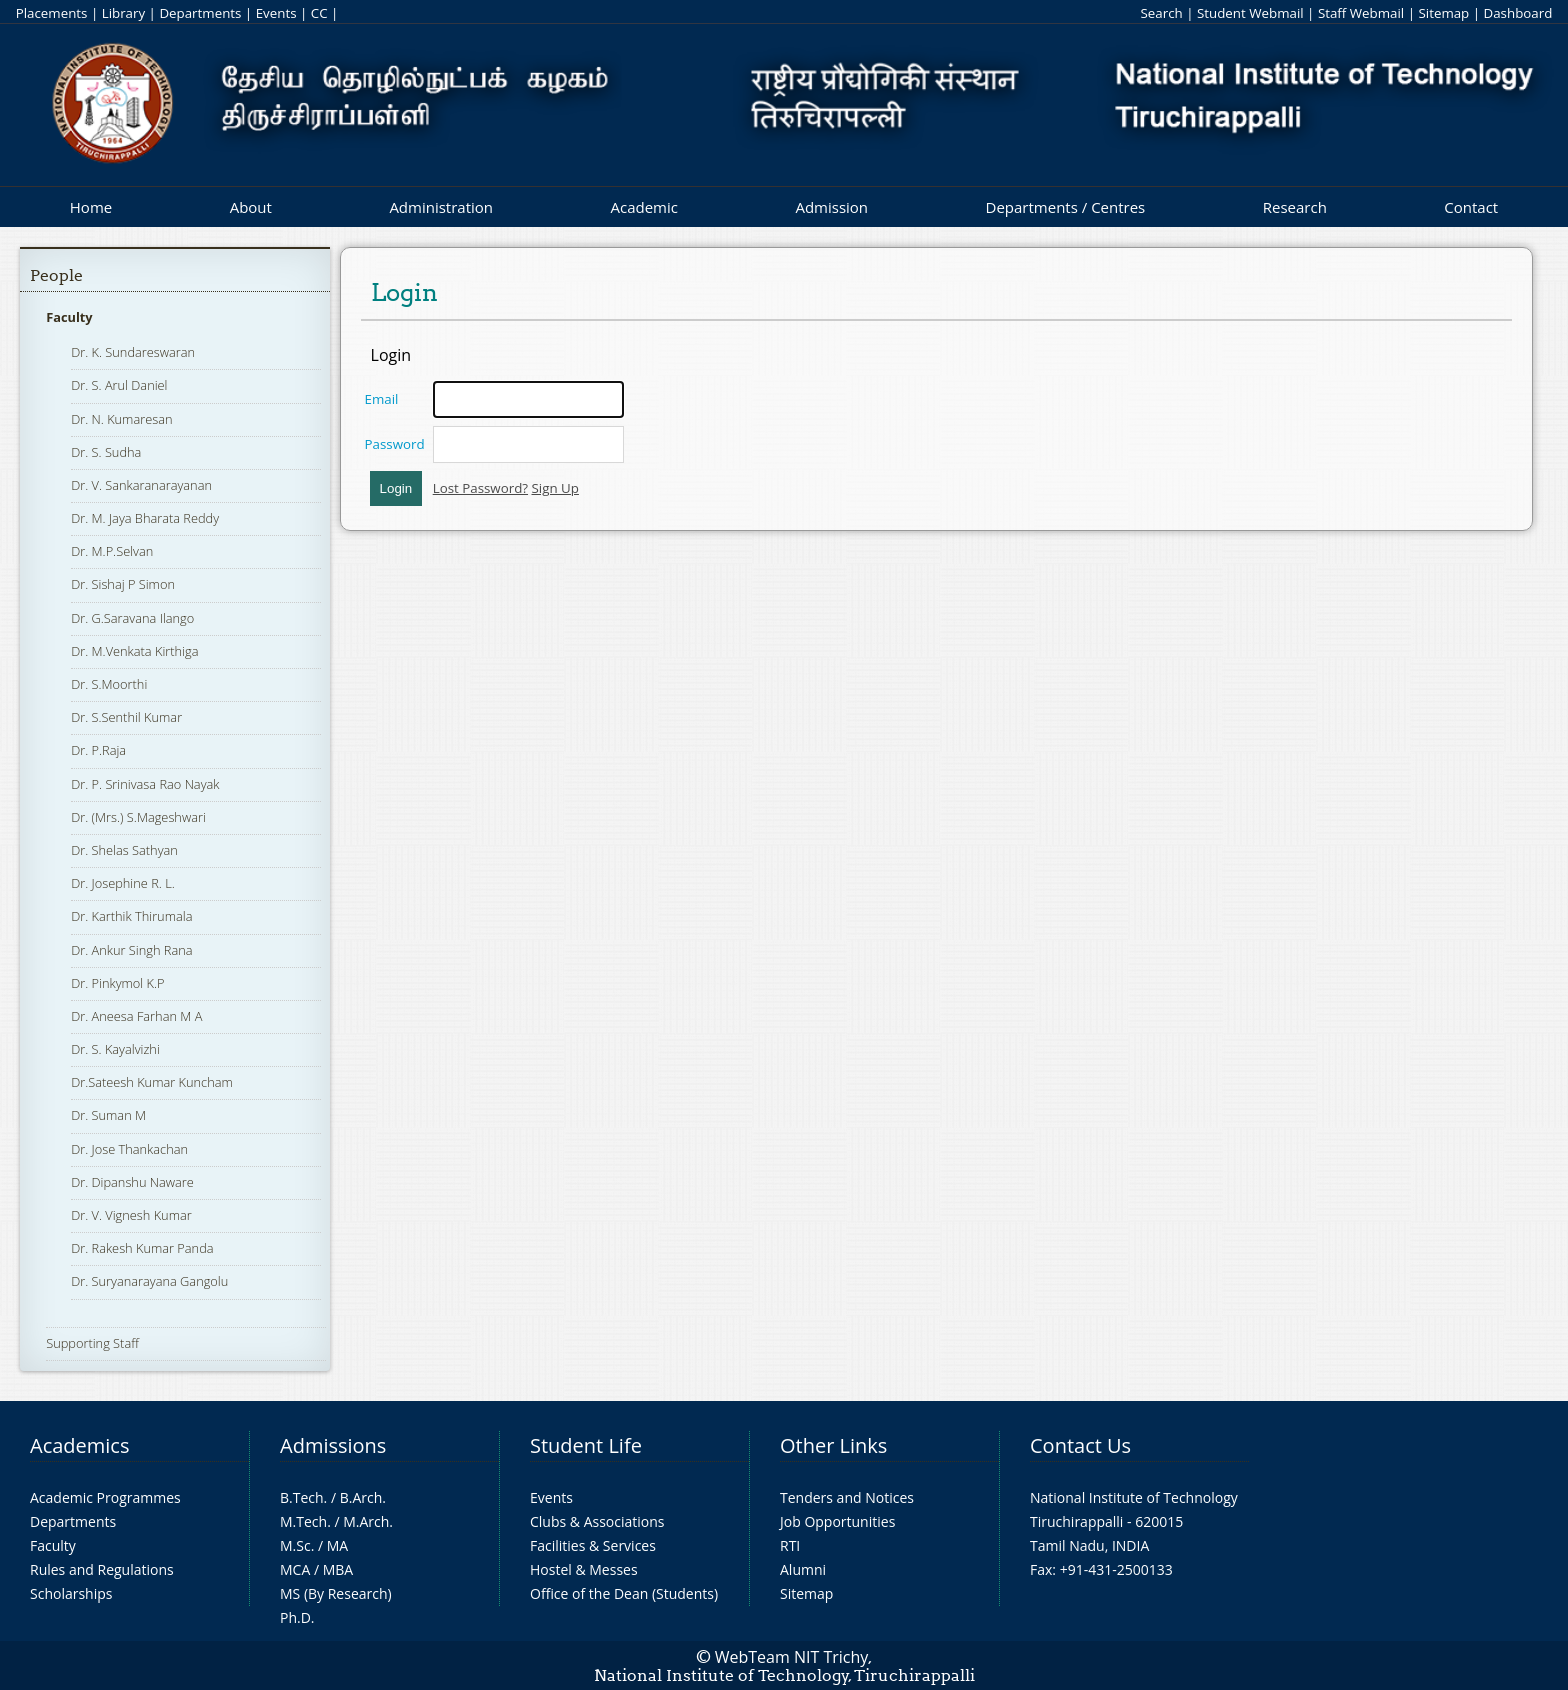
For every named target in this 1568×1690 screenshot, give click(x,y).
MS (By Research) (336, 1593)
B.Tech (302, 1497)
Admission (831, 207)
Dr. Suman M (108, 1115)
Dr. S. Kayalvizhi (115, 1049)
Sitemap (1443, 13)
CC (319, 13)
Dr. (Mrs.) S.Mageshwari (138, 817)
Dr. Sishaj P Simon (123, 584)
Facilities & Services (593, 1545)
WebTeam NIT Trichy (792, 1657)
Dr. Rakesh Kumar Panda (142, 1248)
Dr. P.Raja (98, 750)
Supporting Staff (92, 1343)
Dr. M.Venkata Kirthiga (134, 651)
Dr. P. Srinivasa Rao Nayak (145, 784)
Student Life (586, 1445)
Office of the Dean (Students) (624, 1593)
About (251, 207)
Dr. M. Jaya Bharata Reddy (145, 518)
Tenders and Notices (847, 1497)
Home (91, 207)
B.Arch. (363, 1497)
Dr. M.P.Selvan (112, 551)
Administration (441, 207)
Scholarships (71, 1593)
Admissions (333, 1445)
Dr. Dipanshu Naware (132, 1182)
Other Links (833, 1445)
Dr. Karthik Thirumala (131, 916)
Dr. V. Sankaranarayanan (141, 485)
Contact (1471, 207)
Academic (643, 207)
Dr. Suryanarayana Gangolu (149, 1281)
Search (1161, 13)
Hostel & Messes (584, 1569)
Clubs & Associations (597, 1521)
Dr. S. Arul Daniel (119, 385)
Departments (200, 13)
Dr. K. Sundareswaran (133, 352)
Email (382, 399)
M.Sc (295, 1545)
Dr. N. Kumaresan (121, 419)
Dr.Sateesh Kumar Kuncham (152, 1082)
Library (123, 13)
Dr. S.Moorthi (109, 684)
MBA (338, 1569)
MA (337, 1545)
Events (276, 13)
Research (1295, 207)
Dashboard (1518, 13)
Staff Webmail (1361, 13)
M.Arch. (368, 1521)
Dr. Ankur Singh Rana (131, 950)
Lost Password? (480, 488)
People (56, 275)
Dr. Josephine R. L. (123, 883)
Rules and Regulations (102, 1569)
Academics (79, 1445)
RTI (790, 1545)
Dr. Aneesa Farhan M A (136, 1016)
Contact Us (1080, 1445)
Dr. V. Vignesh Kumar (131, 1215)
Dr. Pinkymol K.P (117, 983)
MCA (295, 1569)
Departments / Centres (1066, 207)
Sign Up (555, 488)
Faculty (69, 317)
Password (395, 444)
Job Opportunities (837, 1521)
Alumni (803, 1569)
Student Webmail (1250, 13)
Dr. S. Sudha (106, 452)
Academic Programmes (105, 1497)
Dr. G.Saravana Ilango (132, 618)
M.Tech (303, 1521)
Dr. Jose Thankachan (129, 1149)
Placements (52, 13)
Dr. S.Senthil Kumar (126, 717)
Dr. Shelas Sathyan (124, 850)
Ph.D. (297, 1617)
